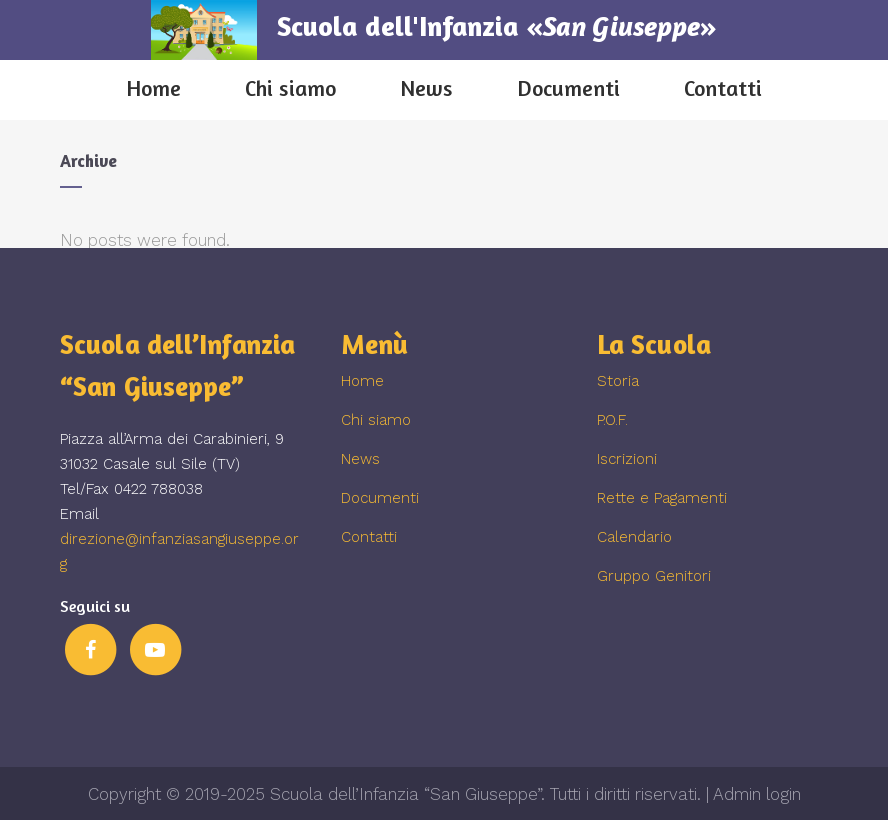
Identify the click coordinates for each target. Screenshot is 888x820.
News (360, 459)
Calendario (634, 537)
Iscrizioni (627, 459)
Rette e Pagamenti (662, 498)
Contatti (369, 537)
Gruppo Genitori (654, 576)
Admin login (757, 794)
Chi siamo (376, 420)
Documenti (380, 498)
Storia (618, 381)
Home (362, 381)
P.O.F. (612, 420)
